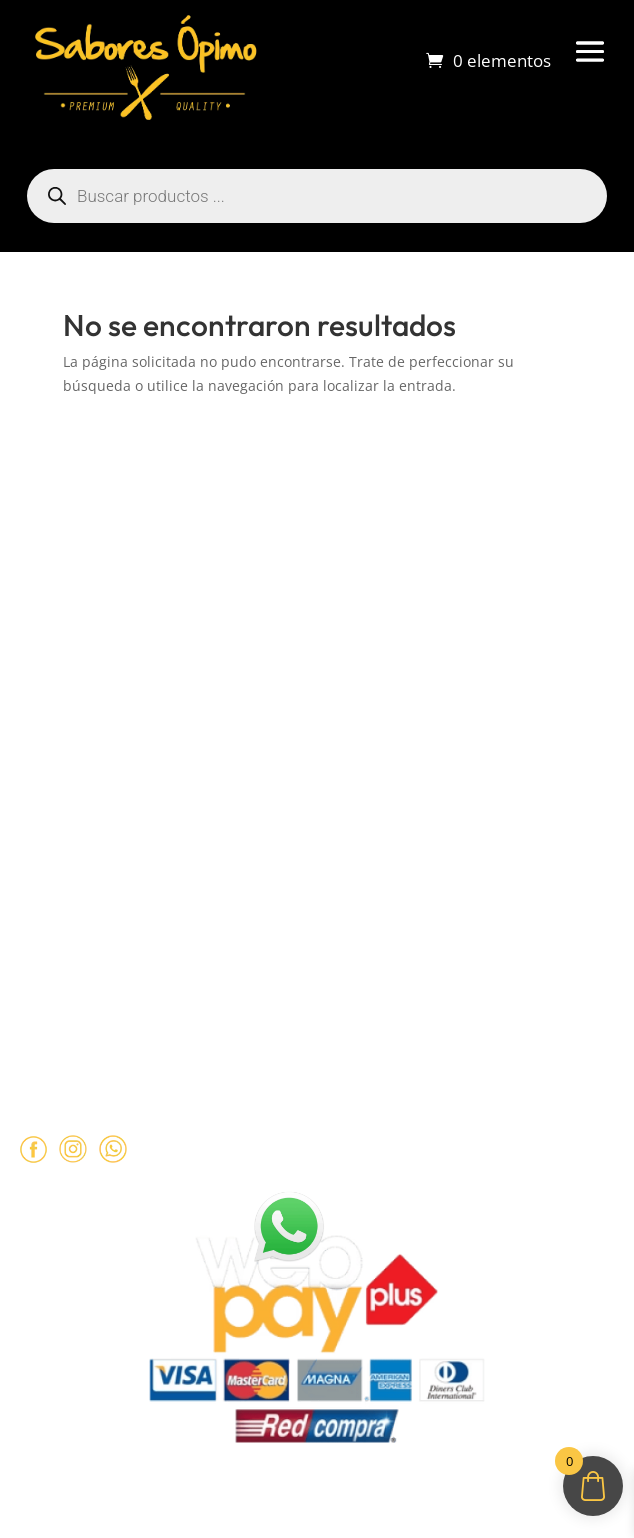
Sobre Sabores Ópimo (91, 575)
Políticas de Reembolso (95, 778)
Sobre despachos (74, 652)
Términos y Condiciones (98, 817)
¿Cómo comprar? (74, 614)
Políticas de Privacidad (93, 856)
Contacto (46, 691)
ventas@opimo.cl (116, 948)
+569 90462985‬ (150, 987)
